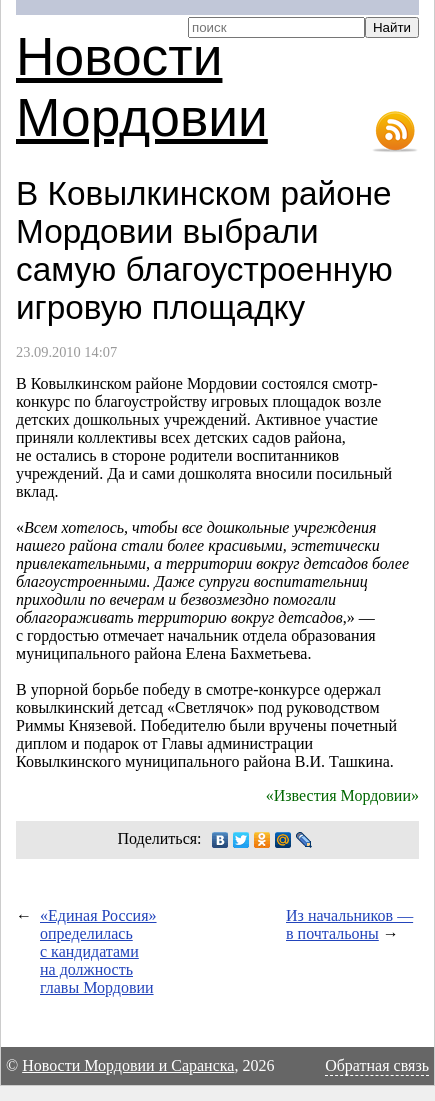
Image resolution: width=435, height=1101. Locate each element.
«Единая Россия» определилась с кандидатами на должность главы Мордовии (98, 951)
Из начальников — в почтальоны (349, 924)
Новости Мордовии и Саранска (128, 1065)
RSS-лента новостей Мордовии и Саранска (395, 132)
